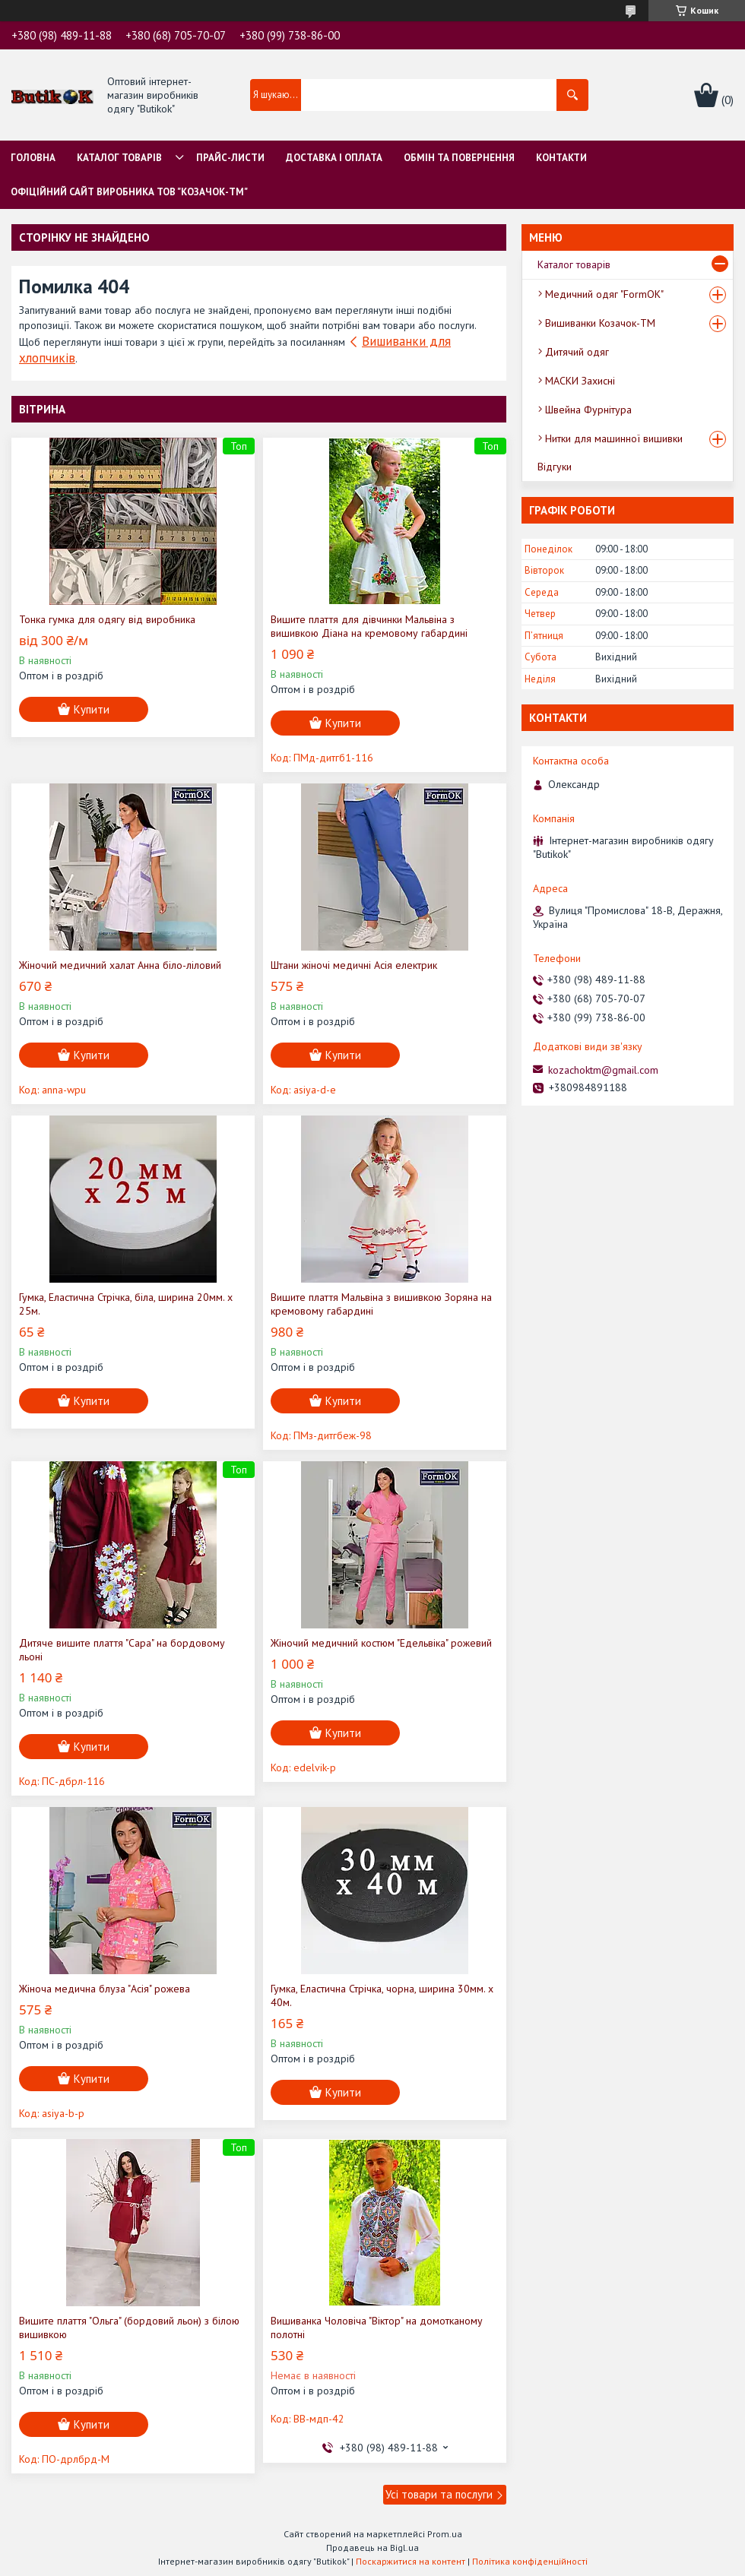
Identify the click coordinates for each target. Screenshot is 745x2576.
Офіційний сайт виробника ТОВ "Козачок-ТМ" (129, 191)
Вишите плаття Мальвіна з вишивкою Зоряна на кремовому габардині (381, 1304)
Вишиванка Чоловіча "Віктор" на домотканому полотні (377, 2327)
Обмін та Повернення (459, 157)
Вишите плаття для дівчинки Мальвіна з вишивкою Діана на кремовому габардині (369, 626)
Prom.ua (444, 2534)
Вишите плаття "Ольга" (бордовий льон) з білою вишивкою (129, 2327)
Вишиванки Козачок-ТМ (600, 323)
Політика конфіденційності (530, 2561)
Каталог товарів (119, 157)
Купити (91, 709)
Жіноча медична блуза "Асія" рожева (104, 1988)
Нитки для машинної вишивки (614, 438)
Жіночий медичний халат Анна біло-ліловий (120, 965)
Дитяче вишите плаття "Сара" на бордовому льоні (122, 1649)
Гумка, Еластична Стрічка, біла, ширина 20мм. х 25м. (126, 1304)
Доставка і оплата (334, 157)
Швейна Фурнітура (588, 409)
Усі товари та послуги (439, 2494)
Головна (33, 157)
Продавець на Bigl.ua (372, 2547)
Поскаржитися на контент (410, 2561)
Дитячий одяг (577, 352)
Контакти (561, 157)
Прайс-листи (230, 157)
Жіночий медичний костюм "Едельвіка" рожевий (381, 1643)
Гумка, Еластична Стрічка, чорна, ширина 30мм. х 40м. (382, 1995)
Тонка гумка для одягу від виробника (107, 619)
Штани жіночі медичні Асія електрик (354, 965)
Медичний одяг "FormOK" (604, 294)
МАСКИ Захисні (580, 381)
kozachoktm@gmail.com (603, 1070)
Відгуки (554, 466)
